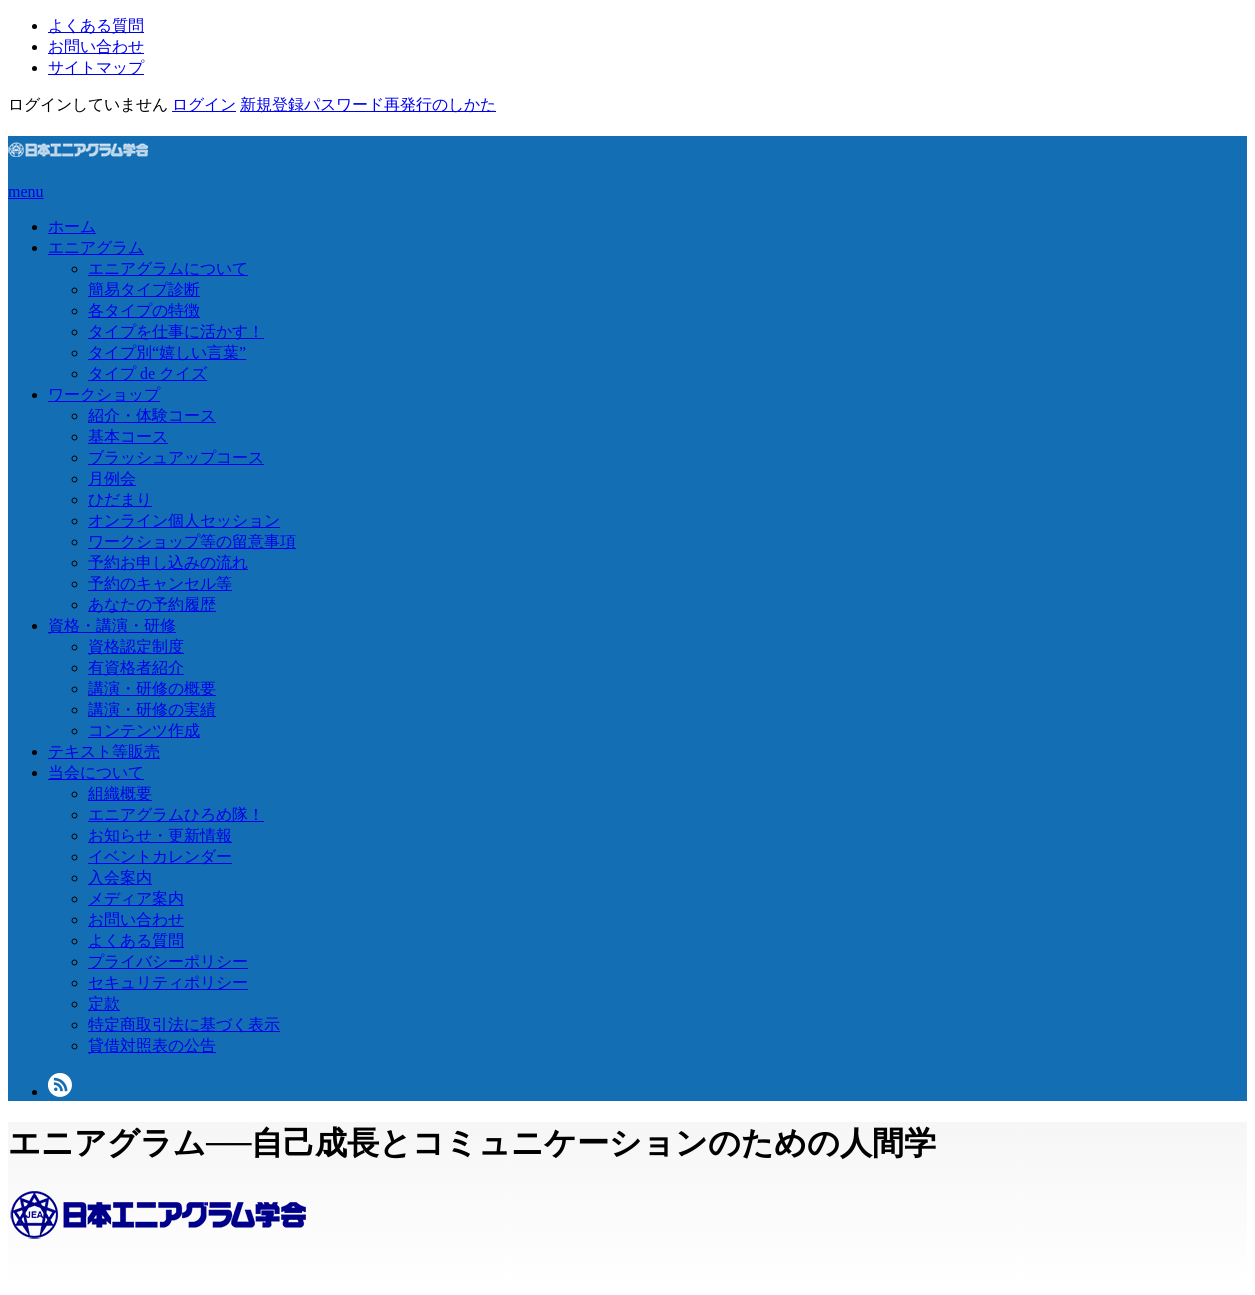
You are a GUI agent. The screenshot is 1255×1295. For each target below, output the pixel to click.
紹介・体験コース (152, 415)
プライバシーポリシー (168, 961)
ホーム (72, 226)
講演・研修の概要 (152, 688)
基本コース (128, 436)
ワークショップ (104, 394)
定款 (104, 1003)
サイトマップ (96, 67)
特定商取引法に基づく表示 (184, 1024)
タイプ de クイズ (147, 373)
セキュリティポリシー (168, 982)
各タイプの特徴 (144, 310)
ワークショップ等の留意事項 (192, 541)
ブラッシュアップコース (176, 457)
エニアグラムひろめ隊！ (176, 814)
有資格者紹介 (136, 667)
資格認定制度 (136, 646)
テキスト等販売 (104, 751)
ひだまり (120, 499)
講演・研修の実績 (152, 709)
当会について (96, 772)
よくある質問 (96, 25)
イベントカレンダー (160, 856)
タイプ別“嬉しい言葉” (167, 352)
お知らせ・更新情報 (160, 835)
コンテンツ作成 (144, 730)
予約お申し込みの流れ (168, 562)
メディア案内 (136, 898)
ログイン (204, 104)
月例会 (112, 478)
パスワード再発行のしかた (400, 104)
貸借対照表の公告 (152, 1045)
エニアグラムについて (168, 268)
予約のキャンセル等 (160, 583)
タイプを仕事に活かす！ (176, 331)
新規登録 (272, 104)
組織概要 (120, 793)
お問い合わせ (96, 46)
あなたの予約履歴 (152, 604)
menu (26, 191)
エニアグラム (96, 247)
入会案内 (120, 877)
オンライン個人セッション (184, 520)
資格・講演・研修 (112, 625)
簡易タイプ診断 (144, 289)
